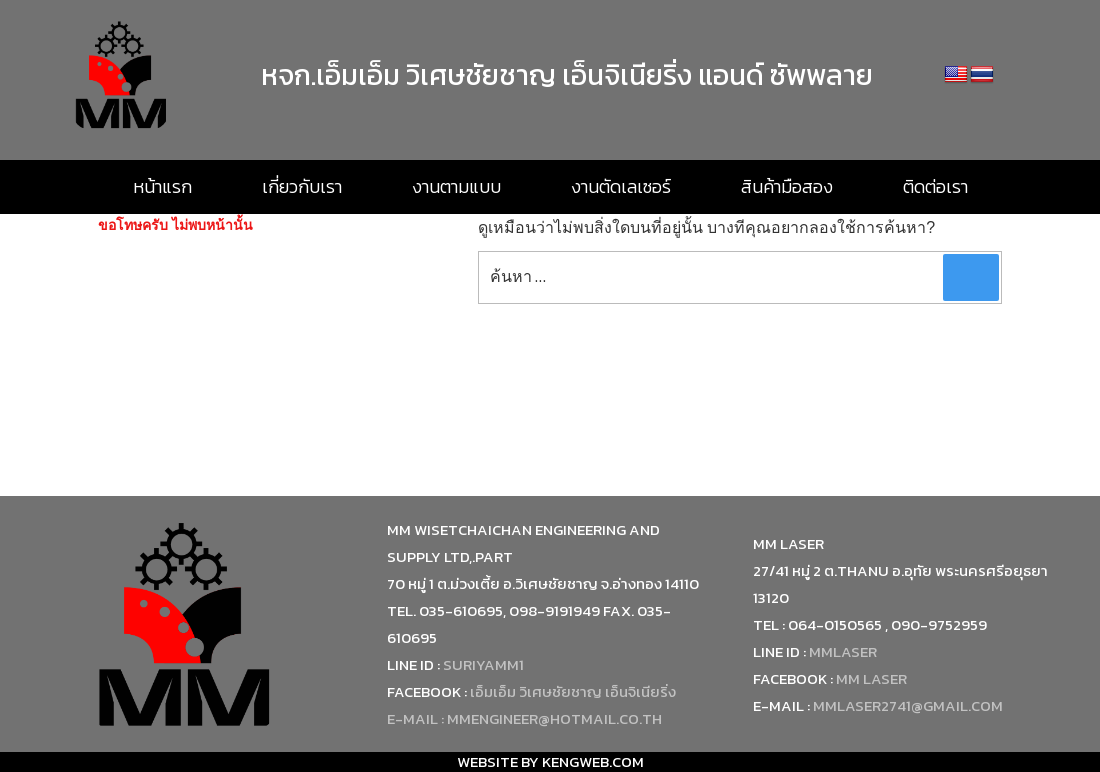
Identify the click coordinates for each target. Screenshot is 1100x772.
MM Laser (871, 678)
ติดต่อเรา (935, 186)
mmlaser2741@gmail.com (908, 705)
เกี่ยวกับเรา (302, 186)
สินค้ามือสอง (787, 186)
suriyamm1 (483, 664)
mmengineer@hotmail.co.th (554, 718)
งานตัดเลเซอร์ (621, 186)
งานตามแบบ (456, 186)
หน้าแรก (162, 186)
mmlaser (843, 651)
